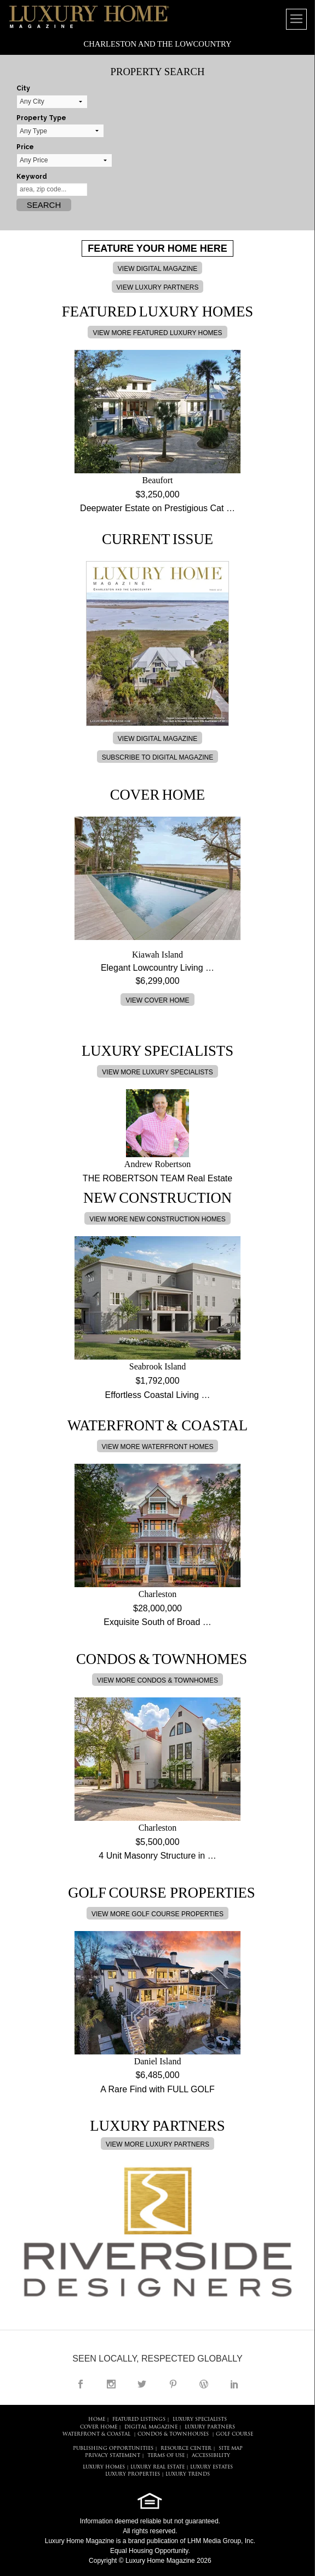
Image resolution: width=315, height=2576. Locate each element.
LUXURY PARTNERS (210, 2427)
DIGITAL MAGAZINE (150, 2427)
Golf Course (234, 2434)
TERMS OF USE (166, 2455)
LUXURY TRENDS (187, 2474)
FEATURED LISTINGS (138, 2419)
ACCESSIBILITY (211, 2455)
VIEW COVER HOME (157, 1000)
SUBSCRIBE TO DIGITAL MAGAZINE (158, 757)
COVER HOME (98, 2427)
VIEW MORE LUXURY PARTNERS (157, 2144)
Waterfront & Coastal (96, 2434)
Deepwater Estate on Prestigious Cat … (157, 508)
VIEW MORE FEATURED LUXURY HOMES (157, 333)
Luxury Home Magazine (79, 2541)
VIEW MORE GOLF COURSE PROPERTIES (157, 1914)
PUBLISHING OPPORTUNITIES (113, 2448)
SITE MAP (231, 2448)
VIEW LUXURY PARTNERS (158, 287)
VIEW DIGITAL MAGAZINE (157, 269)
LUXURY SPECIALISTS (200, 2419)
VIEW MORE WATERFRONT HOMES (158, 1447)
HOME (96, 2419)
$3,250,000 (157, 494)
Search (44, 205)
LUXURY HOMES (104, 2467)
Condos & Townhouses (173, 2434)
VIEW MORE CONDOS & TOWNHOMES (157, 1680)
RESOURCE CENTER (186, 2448)
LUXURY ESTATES (211, 2467)
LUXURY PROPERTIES (132, 2474)
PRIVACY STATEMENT (112, 2455)
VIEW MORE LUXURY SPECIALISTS (157, 1072)
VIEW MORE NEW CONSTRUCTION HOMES (157, 1219)
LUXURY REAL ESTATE (157, 2467)
